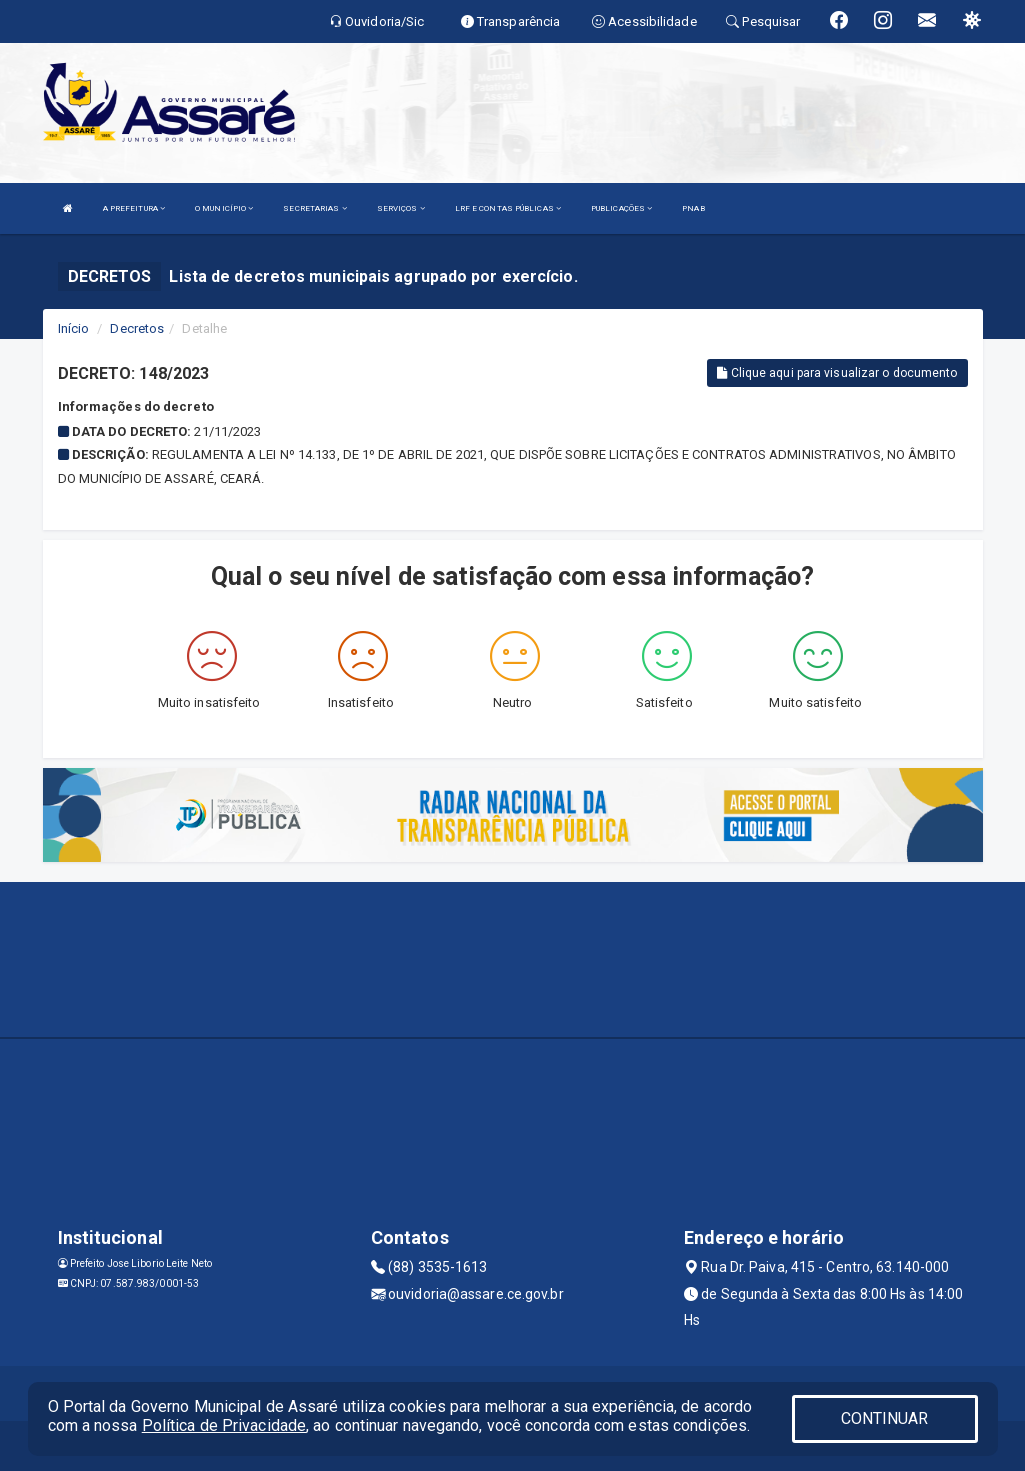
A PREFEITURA (134, 208)
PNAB (693, 208)
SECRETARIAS (314, 208)
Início (74, 328)
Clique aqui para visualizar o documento (837, 373)
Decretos (137, 328)
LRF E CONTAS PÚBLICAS (508, 208)
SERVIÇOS (401, 208)
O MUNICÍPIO (224, 208)
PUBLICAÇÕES (621, 208)
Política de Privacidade (224, 1425)
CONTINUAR (885, 1418)
